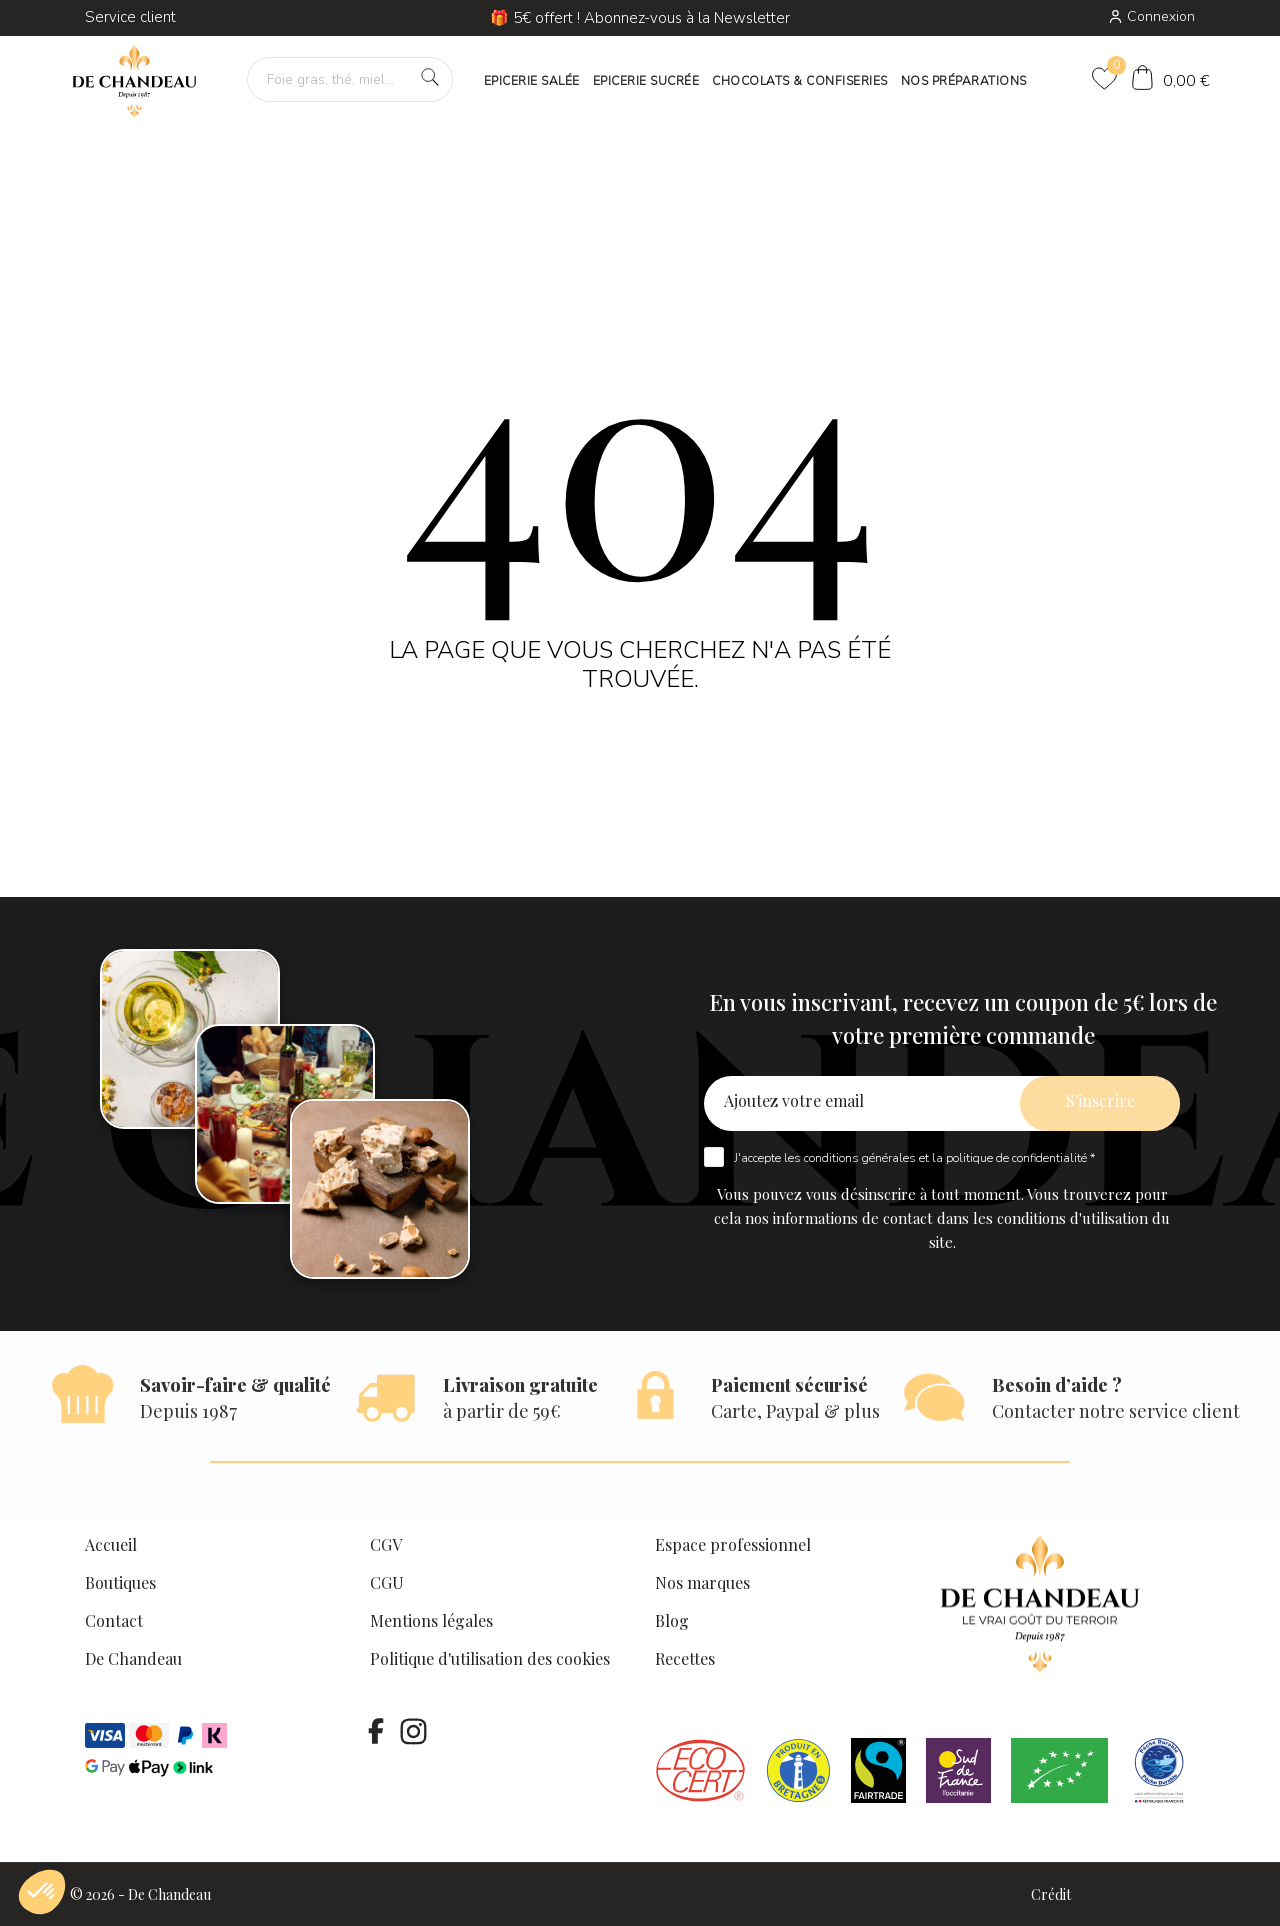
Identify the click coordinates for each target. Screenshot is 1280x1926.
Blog (672, 1620)
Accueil (111, 1544)
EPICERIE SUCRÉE (646, 81)
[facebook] (376, 1731)
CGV (386, 1544)
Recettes (685, 1658)
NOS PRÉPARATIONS (964, 81)
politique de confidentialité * (1020, 1158)
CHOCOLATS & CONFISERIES (800, 81)
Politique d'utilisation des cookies (490, 1658)
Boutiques (120, 1582)
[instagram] (413, 1731)
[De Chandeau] (134, 81)
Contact (114, 1620)
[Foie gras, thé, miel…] (350, 79)
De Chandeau (133, 1658)
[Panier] (1170, 80)
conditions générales (860, 1158)
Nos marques (702, 1582)
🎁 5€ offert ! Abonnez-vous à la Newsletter (640, 18)
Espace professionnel (733, 1544)
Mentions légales (431, 1620)
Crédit (1051, 1894)
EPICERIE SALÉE (532, 81)
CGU (387, 1582)
